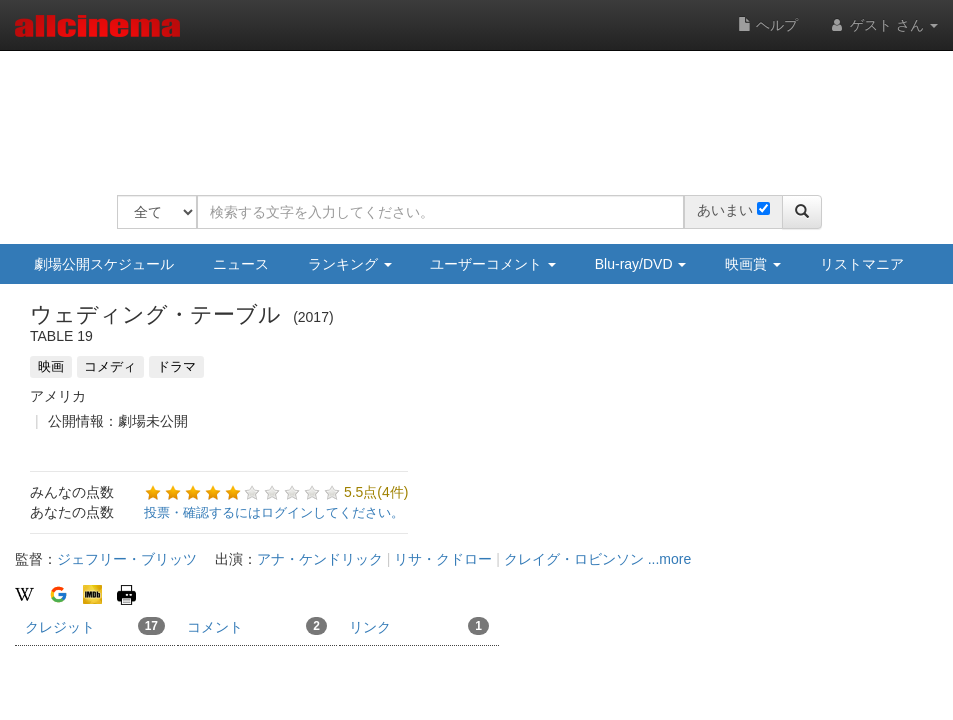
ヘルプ (768, 25)
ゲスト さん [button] (883, 25)
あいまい (725, 210)
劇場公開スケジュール (104, 264)
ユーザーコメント (493, 264)
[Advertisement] (481, 110)
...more (670, 559)
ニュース (241, 264)
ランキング (350, 264)
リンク (419, 626)
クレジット (95, 626)
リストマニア (862, 264)
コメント (257, 626)
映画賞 (753, 264)
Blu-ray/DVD (641, 264)
